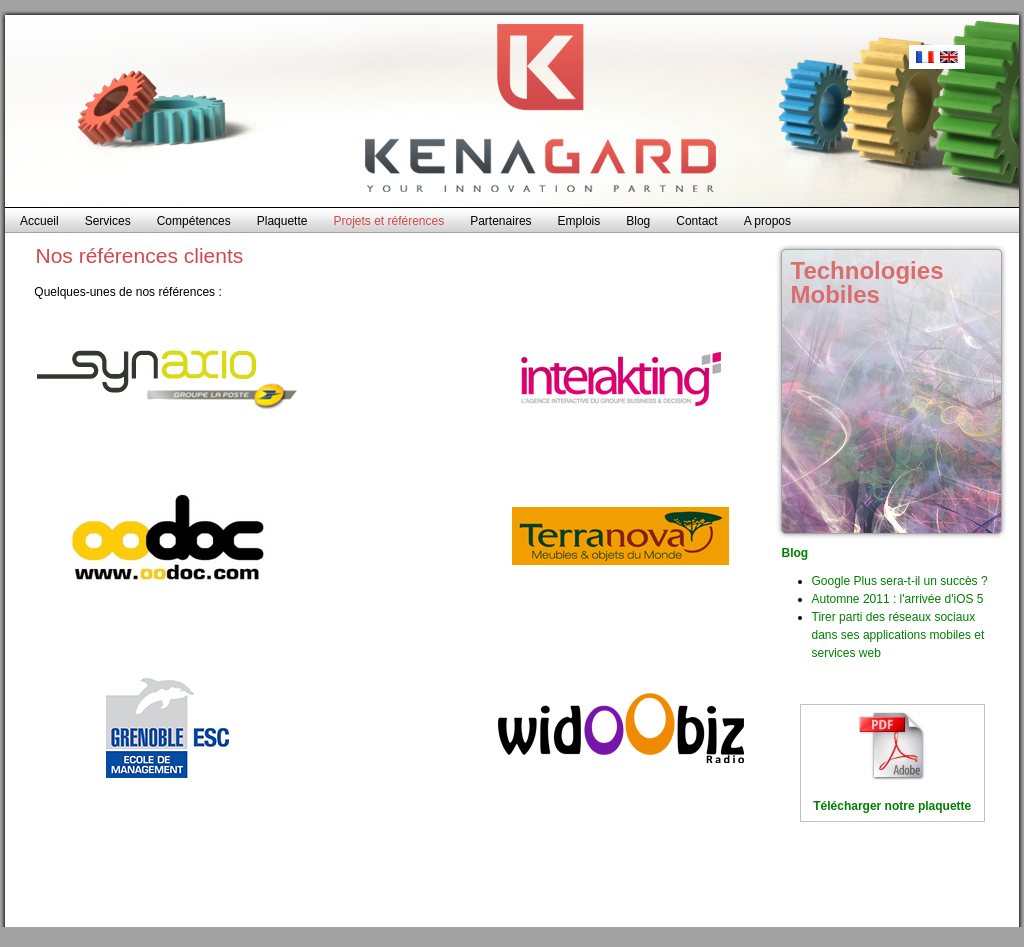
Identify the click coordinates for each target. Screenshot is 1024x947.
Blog (795, 553)
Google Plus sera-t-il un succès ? (900, 581)
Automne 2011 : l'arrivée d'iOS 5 (898, 599)
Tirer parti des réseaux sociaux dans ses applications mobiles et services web (898, 635)
